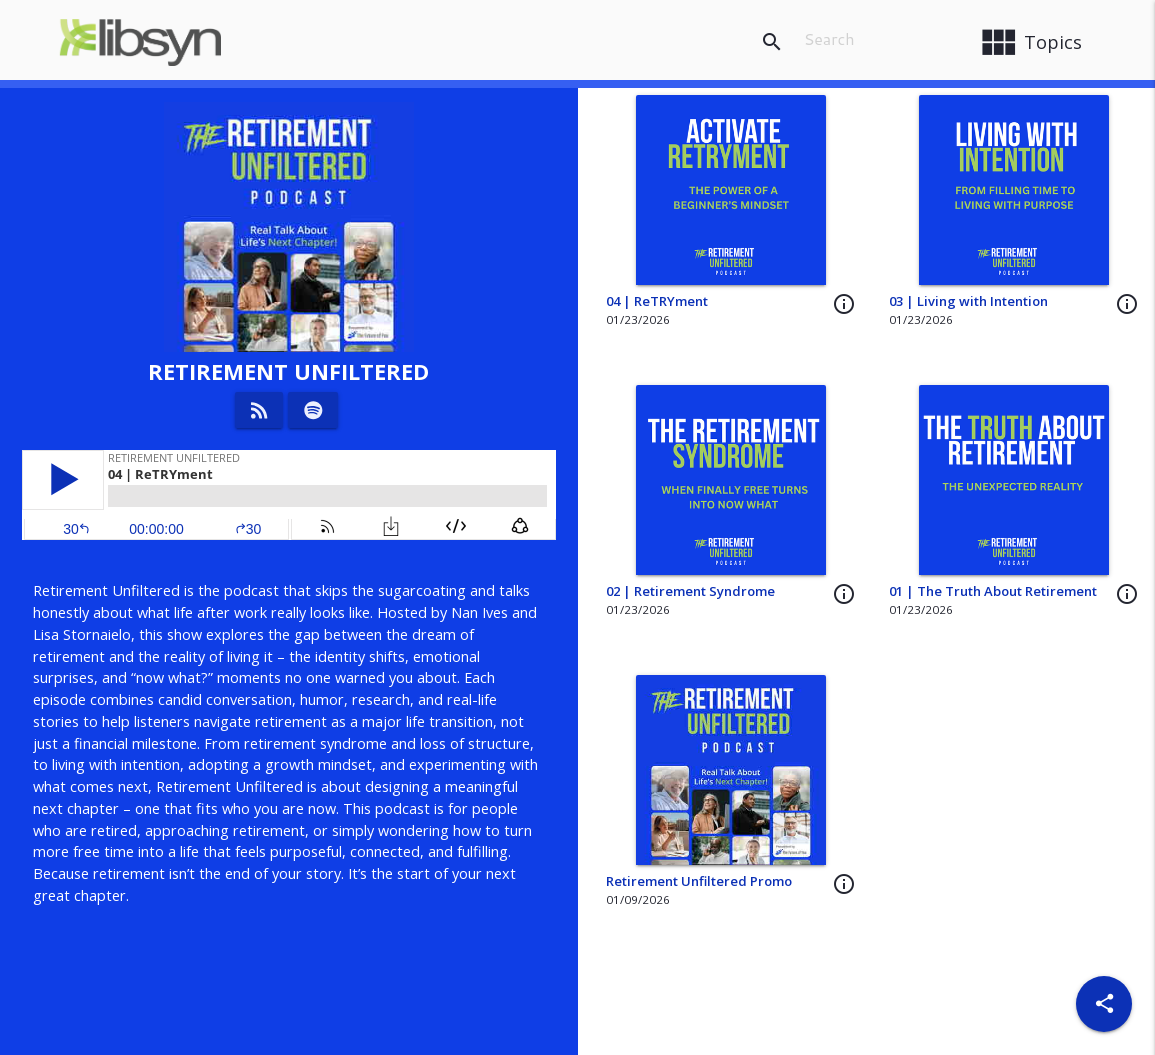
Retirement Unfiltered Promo (699, 881)
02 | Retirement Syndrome (690, 591)
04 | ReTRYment (657, 301)
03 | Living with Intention (968, 301)
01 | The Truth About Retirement (993, 591)
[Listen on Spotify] (313, 410)
